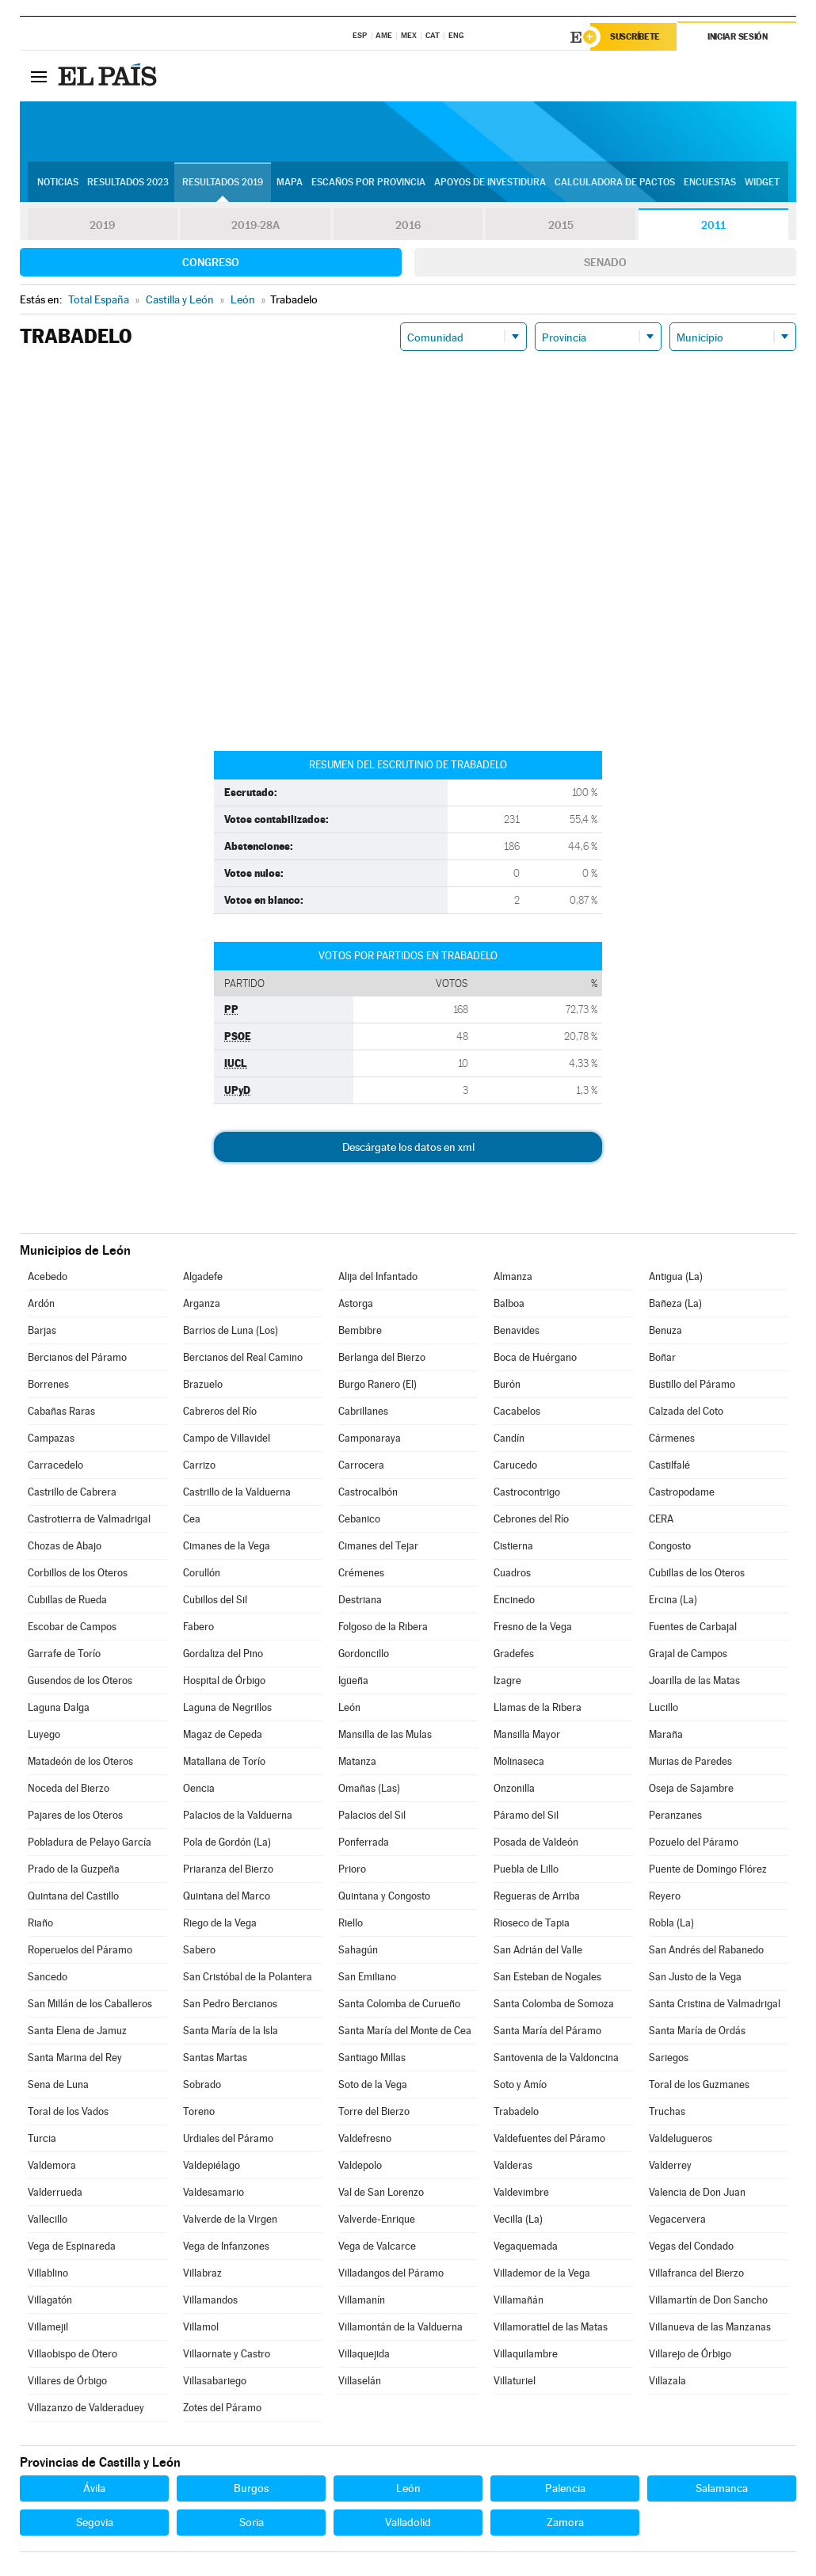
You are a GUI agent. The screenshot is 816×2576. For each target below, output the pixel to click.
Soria (251, 2522)
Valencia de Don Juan (697, 2192)
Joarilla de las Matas (694, 1680)
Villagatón (50, 2300)
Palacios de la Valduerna (237, 1815)
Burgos (251, 2488)
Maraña (666, 1734)
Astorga (355, 1303)
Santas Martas (215, 2057)
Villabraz (202, 2273)
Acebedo (47, 1276)
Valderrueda (55, 2192)
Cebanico (359, 1519)
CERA (661, 1519)
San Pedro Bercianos (230, 2004)
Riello (350, 1923)
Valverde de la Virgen (230, 2219)
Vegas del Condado (691, 2246)
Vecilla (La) (518, 2219)
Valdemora (52, 2165)
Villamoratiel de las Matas (551, 2327)
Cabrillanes (363, 1411)
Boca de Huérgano (535, 1357)
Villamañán (518, 2300)
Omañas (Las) (369, 1788)
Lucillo (663, 1707)
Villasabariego (214, 2381)
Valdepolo (360, 2165)
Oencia (199, 1788)
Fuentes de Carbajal (693, 1627)
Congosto (670, 1546)
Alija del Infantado (378, 1276)
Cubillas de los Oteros (697, 1573)
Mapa (289, 183)
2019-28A (255, 225)
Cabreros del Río (220, 1411)
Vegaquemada (526, 2246)
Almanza (513, 1276)
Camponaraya (369, 1438)
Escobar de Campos (72, 1627)
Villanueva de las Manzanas (710, 2327)
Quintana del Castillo (73, 1896)
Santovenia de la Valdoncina (556, 2057)
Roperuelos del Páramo (80, 1950)
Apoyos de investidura (490, 183)
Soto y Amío (520, 2084)
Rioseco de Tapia (532, 1923)
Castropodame (682, 1492)
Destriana (360, 1600)
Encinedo (514, 1600)
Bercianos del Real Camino (243, 1357)
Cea (191, 1519)
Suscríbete (635, 37)
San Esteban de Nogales (547, 1977)
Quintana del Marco (226, 1896)
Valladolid (408, 2522)
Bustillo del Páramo (692, 1384)
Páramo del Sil (526, 1815)
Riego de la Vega (220, 1923)
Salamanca (722, 2488)
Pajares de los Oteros (75, 1815)
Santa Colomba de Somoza (554, 2004)
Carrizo (199, 1465)
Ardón (41, 1303)
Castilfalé (669, 1465)
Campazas (51, 1438)
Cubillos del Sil (215, 1600)
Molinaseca (519, 1761)
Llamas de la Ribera (537, 1707)
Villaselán (359, 2381)
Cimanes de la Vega (226, 1546)
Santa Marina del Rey (75, 2057)
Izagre (507, 1680)
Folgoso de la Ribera (383, 1627)
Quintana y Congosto (384, 1896)
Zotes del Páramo (222, 2408)
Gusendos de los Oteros (80, 1680)
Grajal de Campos (688, 1654)
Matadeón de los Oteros (80, 1761)
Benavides (517, 1330)
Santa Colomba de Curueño (399, 2004)
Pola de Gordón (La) (227, 1842)
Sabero (199, 1950)
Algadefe (203, 1276)
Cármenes (672, 1438)
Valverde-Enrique (376, 2219)
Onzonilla (514, 1788)
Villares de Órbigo (67, 2381)
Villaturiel (515, 2381)
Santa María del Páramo (547, 2031)
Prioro (352, 1869)
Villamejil (48, 2327)
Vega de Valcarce (377, 2246)
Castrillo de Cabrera (72, 1492)
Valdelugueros (680, 2138)
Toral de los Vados (68, 2111)
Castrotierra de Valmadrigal (89, 1519)
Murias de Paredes (690, 1761)
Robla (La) (671, 1923)
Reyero (665, 1896)
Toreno (199, 2111)
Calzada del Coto (686, 1411)
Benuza (665, 1330)
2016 (408, 225)
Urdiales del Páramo (228, 2138)
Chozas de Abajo (64, 1546)
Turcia (42, 2138)
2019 (102, 225)
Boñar (662, 1357)
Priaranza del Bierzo (228, 1869)
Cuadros (512, 1573)
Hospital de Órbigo (224, 1680)
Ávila (94, 2488)
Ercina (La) (673, 1600)
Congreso (210, 262)
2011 (713, 225)
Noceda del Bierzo (68, 1788)
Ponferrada (363, 1842)
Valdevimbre (521, 2192)
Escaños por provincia (368, 183)
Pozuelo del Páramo (693, 1842)
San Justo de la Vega (695, 1977)
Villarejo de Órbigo (690, 2354)
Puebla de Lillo (526, 1869)
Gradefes (514, 1654)
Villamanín (361, 2300)
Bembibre (360, 1330)
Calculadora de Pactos (615, 183)
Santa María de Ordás (697, 2031)
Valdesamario (213, 2192)
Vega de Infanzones (226, 2246)
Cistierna (513, 1546)
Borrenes (48, 1384)
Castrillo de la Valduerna (237, 1492)
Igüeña (353, 1680)
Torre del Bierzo (374, 2111)
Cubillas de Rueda (67, 1600)
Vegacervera (677, 2219)
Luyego (44, 1734)
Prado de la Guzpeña (74, 1869)
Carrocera (361, 1465)
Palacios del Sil (372, 1815)
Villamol (201, 2327)
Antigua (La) (676, 1276)
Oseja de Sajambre (691, 1788)
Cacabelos (517, 1411)
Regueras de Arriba (537, 1896)
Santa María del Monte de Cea (404, 2031)
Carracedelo (55, 1465)
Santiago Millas (372, 2057)
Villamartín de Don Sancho (708, 2300)
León (349, 1707)
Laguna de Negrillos (227, 1707)
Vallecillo (47, 2219)
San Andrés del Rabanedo (706, 1950)
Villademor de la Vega (542, 2273)
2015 (561, 225)
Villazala (667, 2381)
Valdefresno (364, 2138)
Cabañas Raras (61, 1411)
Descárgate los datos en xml (408, 1147)
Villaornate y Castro (226, 2354)
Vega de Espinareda (72, 2246)
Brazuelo (203, 1384)
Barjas (42, 1330)
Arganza (201, 1303)
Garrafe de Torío (64, 1654)
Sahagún (358, 1950)
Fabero (198, 1627)
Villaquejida (364, 2354)
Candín (509, 1438)
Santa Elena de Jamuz (77, 2031)
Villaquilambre (526, 2354)
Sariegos (668, 2057)
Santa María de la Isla (230, 2031)
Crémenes (361, 1573)
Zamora (565, 2522)
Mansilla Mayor (527, 1734)
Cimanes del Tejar (378, 1546)
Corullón (201, 1573)
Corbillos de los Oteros (78, 1573)
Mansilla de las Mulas (385, 1734)
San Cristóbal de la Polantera (247, 1977)
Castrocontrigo (527, 1492)
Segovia (94, 2522)
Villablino (48, 2273)
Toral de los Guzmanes (699, 2084)
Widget (762, 183)
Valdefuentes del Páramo (549, 2138)
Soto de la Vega (372, 2084)
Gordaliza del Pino (223, 1654)
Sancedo (47, 1977)
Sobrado (202, 2084)
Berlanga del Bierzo (381, 1357)
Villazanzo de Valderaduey (86, 2408)
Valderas (513, 2165)
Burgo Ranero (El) (377, 1384)
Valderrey (670, 2165)
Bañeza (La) (675, 1303)
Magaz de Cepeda (222, 1734)
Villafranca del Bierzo (696, 2273)
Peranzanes (675, 1815)
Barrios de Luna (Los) (230, 1330)
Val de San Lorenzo (381, 2192)
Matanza (357, 1761)
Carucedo (515, 1465)
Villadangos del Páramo (391, 2273)
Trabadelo (516, 2111)
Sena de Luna (58, 2084)
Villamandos (210, 2300)
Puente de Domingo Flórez (708, 1869)
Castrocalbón (368, 1492)
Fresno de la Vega (533, 1627)
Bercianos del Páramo (77, 1357)
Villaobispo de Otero (72, 2354)
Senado (605, 262)
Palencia (565, 2488)
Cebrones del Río (531, 1519)
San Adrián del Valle (538, 1950)
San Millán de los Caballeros (90, 2004)
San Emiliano (367, 1977)
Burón (507, 1384)
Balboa (509, 1303)
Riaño (40, 1923)
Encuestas (710, 183)
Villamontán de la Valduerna (400, 2327)
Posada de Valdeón (536, 1842)
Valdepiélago (211, 2165)
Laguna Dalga (59, 1707)
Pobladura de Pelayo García (89, 1842)
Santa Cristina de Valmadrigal (714, 2004)
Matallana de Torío (224, 1761)
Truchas (667, 2111)
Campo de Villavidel (226, 1438)
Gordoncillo (363, 1654)
